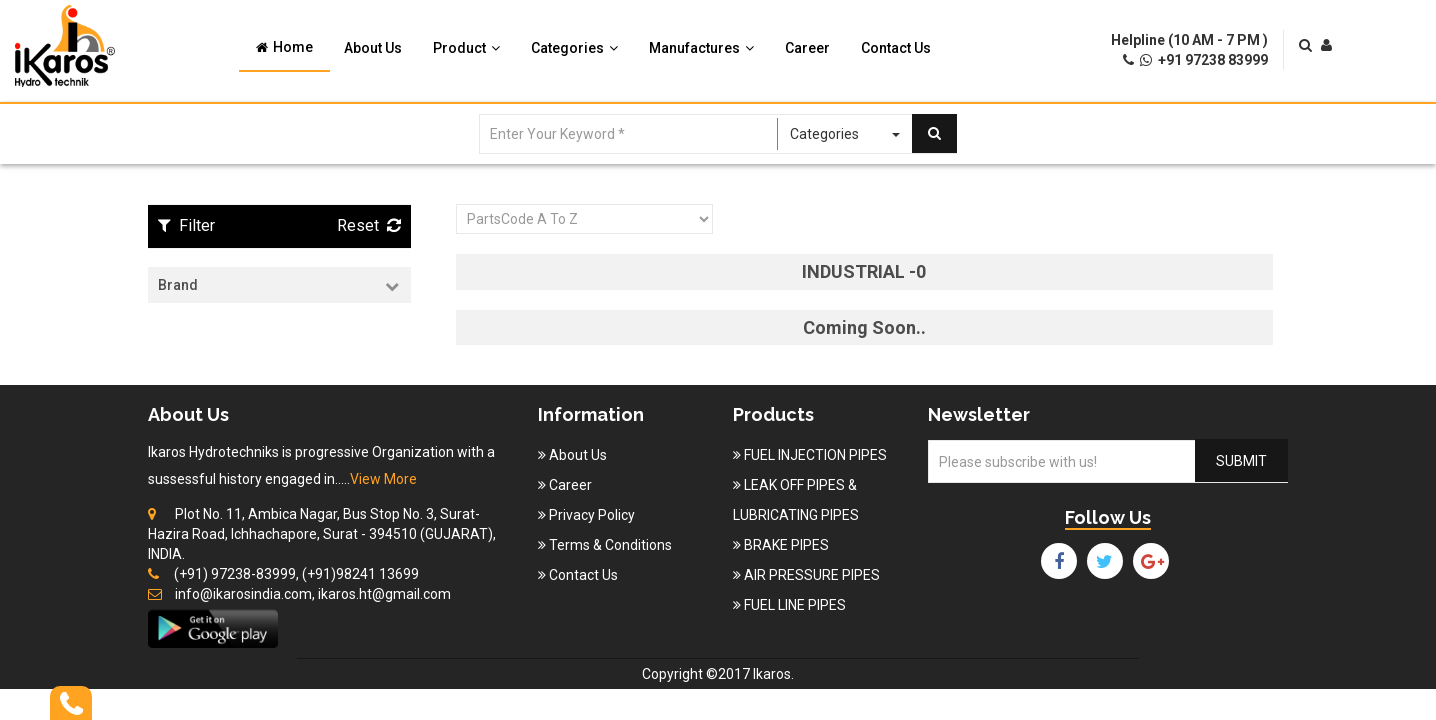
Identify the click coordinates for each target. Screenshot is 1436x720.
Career (807, 48)
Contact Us (896, 48)
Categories (574, 48)
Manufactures (701, 48)
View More (383, 479)
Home (284, 47)
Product (466, 48)
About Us (373, 48)
